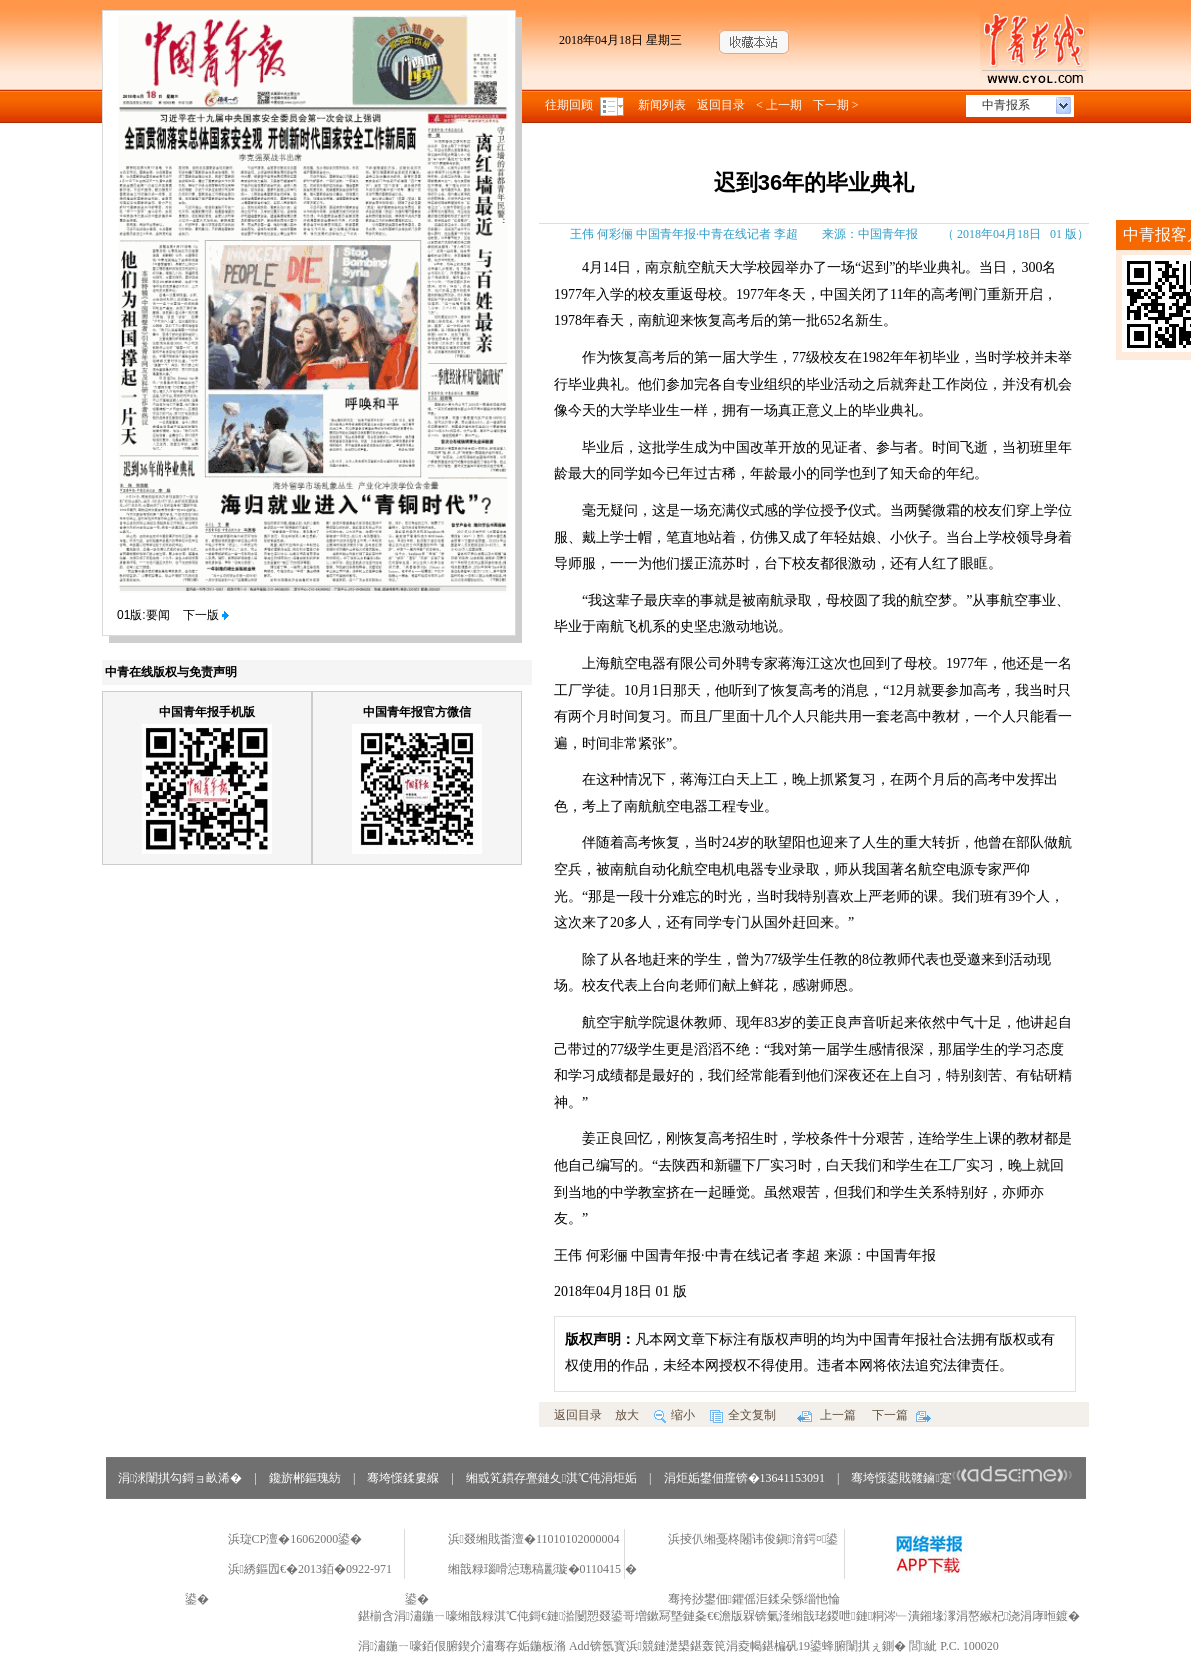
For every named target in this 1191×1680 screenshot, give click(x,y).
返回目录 (721, 105)
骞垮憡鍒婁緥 (403, 1478)
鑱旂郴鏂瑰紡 (305, 1478)
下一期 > (836, 105)
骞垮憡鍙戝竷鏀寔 (961, 1478)
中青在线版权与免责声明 (171, 672)
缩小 (674, 1415)
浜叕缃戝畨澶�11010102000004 (534, 1539)
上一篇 (826, 1415)
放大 (627, 1415)
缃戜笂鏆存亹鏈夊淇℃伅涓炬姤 (551, 1478)
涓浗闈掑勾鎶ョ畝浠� (180, 1478)
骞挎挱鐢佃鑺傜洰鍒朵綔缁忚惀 (754, 1599)
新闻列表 (662, 105)
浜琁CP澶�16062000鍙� (295, 1539)
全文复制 (743, 1415)
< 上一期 (779, 105)
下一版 (206, 615)
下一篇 (901, 1415)
